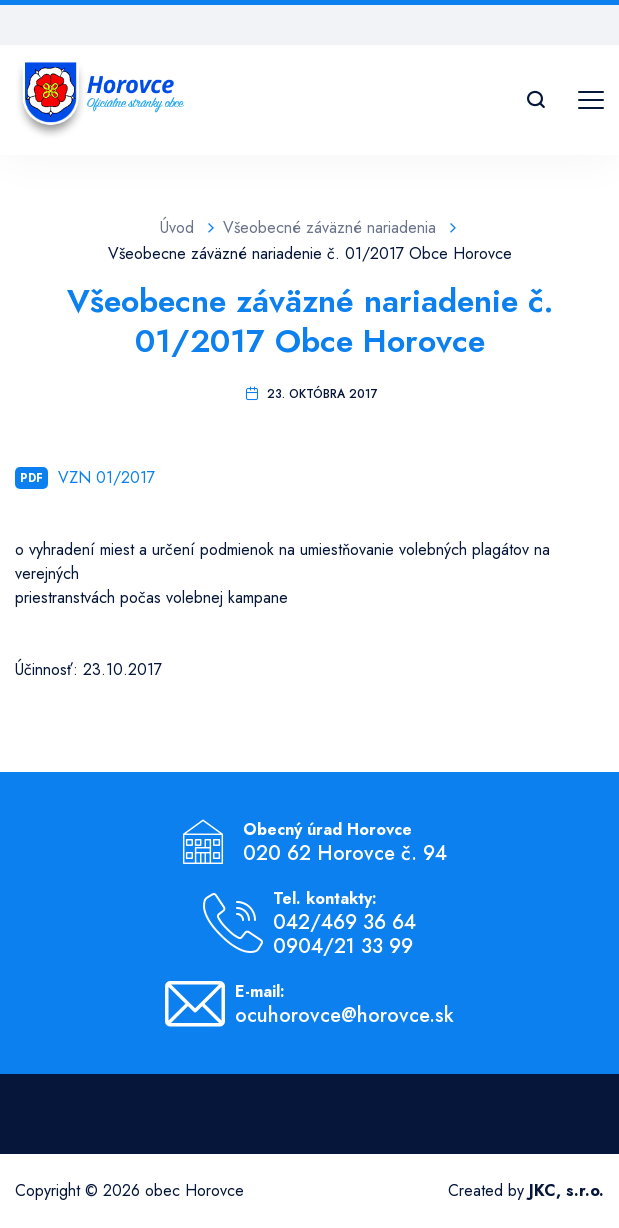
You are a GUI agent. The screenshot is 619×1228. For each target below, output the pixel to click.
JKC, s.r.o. (566, 1190)
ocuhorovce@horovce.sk (344, 1016)
